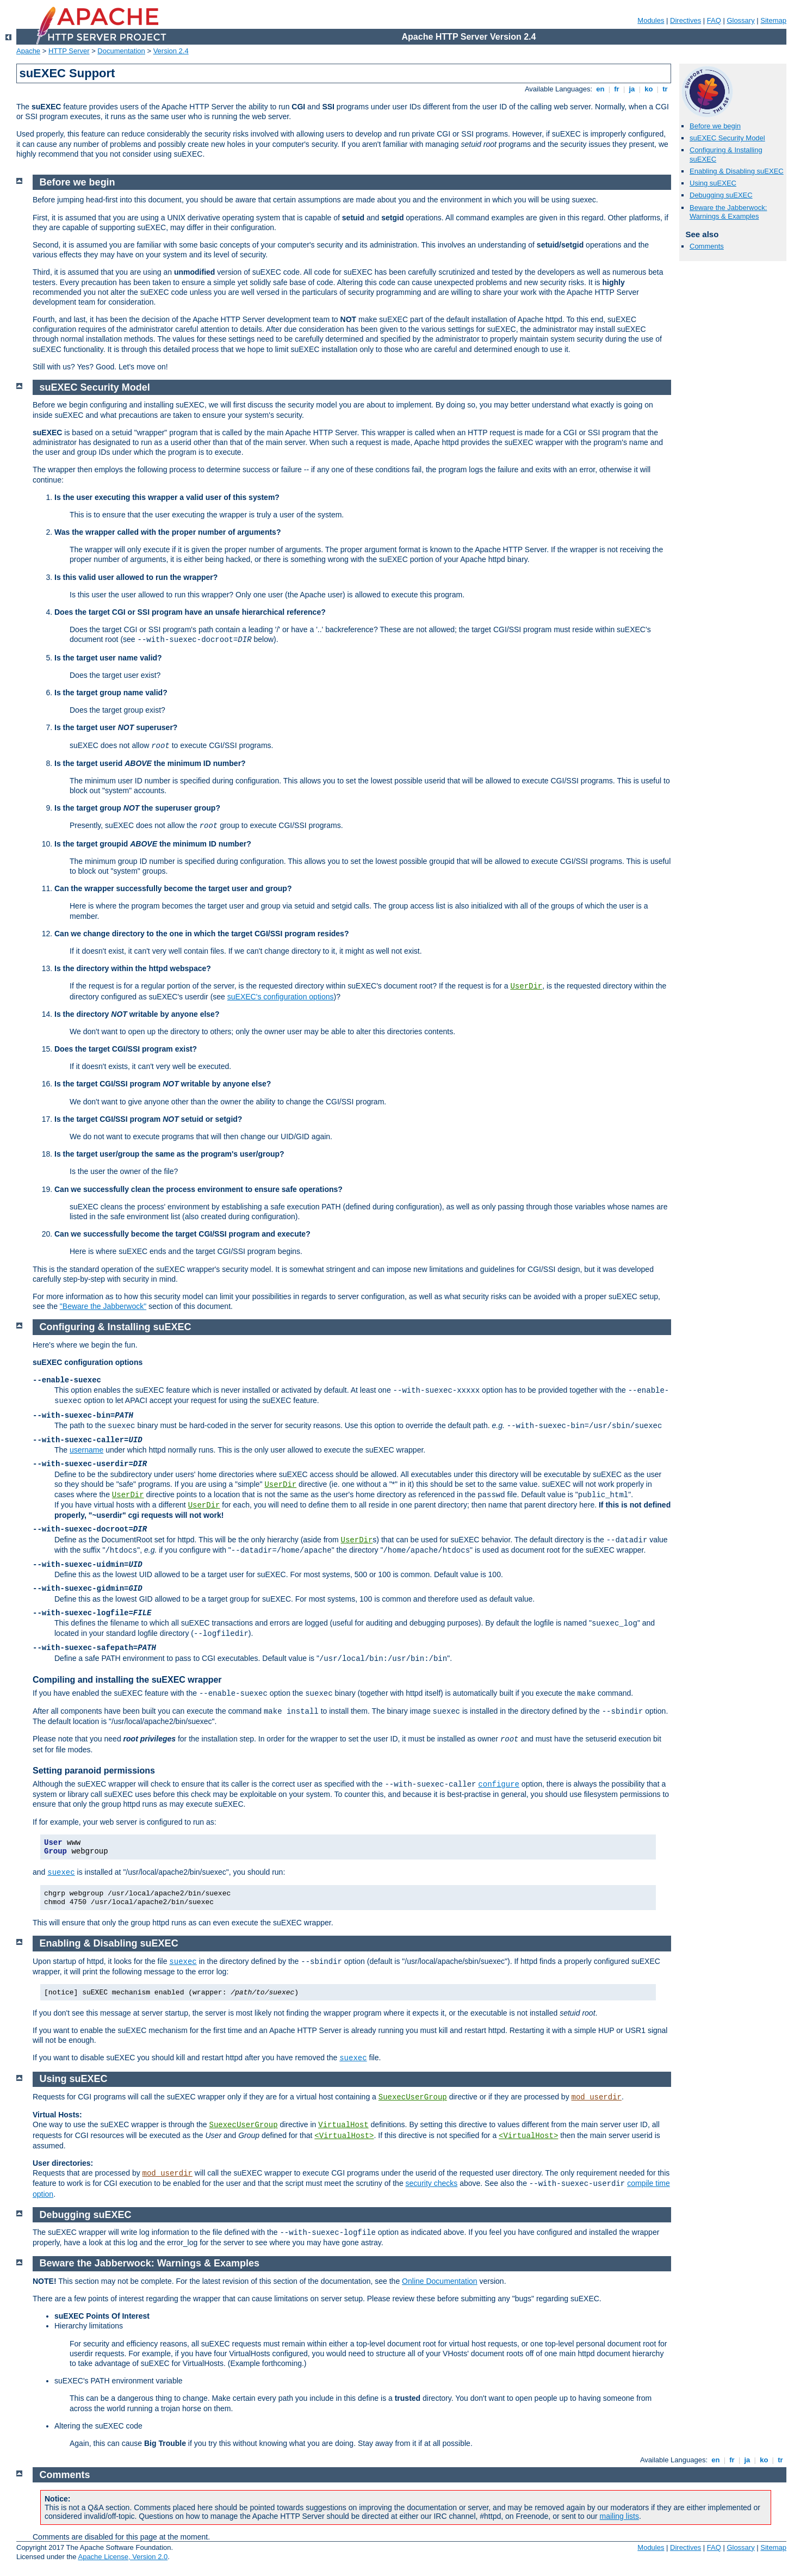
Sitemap (773, 20)
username (86, 1449)
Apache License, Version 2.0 (123, 2557)
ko (649, 89)
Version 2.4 (171, 51)
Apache (28, 51)
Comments (707, 246)
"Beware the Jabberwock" (103, 1306)
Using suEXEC (713, 183)
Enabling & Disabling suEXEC (737, 171)
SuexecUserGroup (413, 2097)
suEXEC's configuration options (280, 996)
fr (617, 89)
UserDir (526, 986)
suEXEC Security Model (727, 138)
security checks (432, 2183)
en (600, 89)
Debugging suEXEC (721, 195)
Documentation (121, 51)
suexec (61, 1872)
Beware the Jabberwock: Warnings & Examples (728, 212)
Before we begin (715, 126)
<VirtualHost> (344, 2136)
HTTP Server (69, 51)
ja (632, 89)
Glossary (740, 20)
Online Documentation (439, 2281)
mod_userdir (597, 2097)
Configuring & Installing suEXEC (115, 1326)
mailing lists (619, 2516)
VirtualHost (343, 2125)
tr (665, 89)
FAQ (714, 20)
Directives (685, 20)
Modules (650, 20)
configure (498, 1784)
